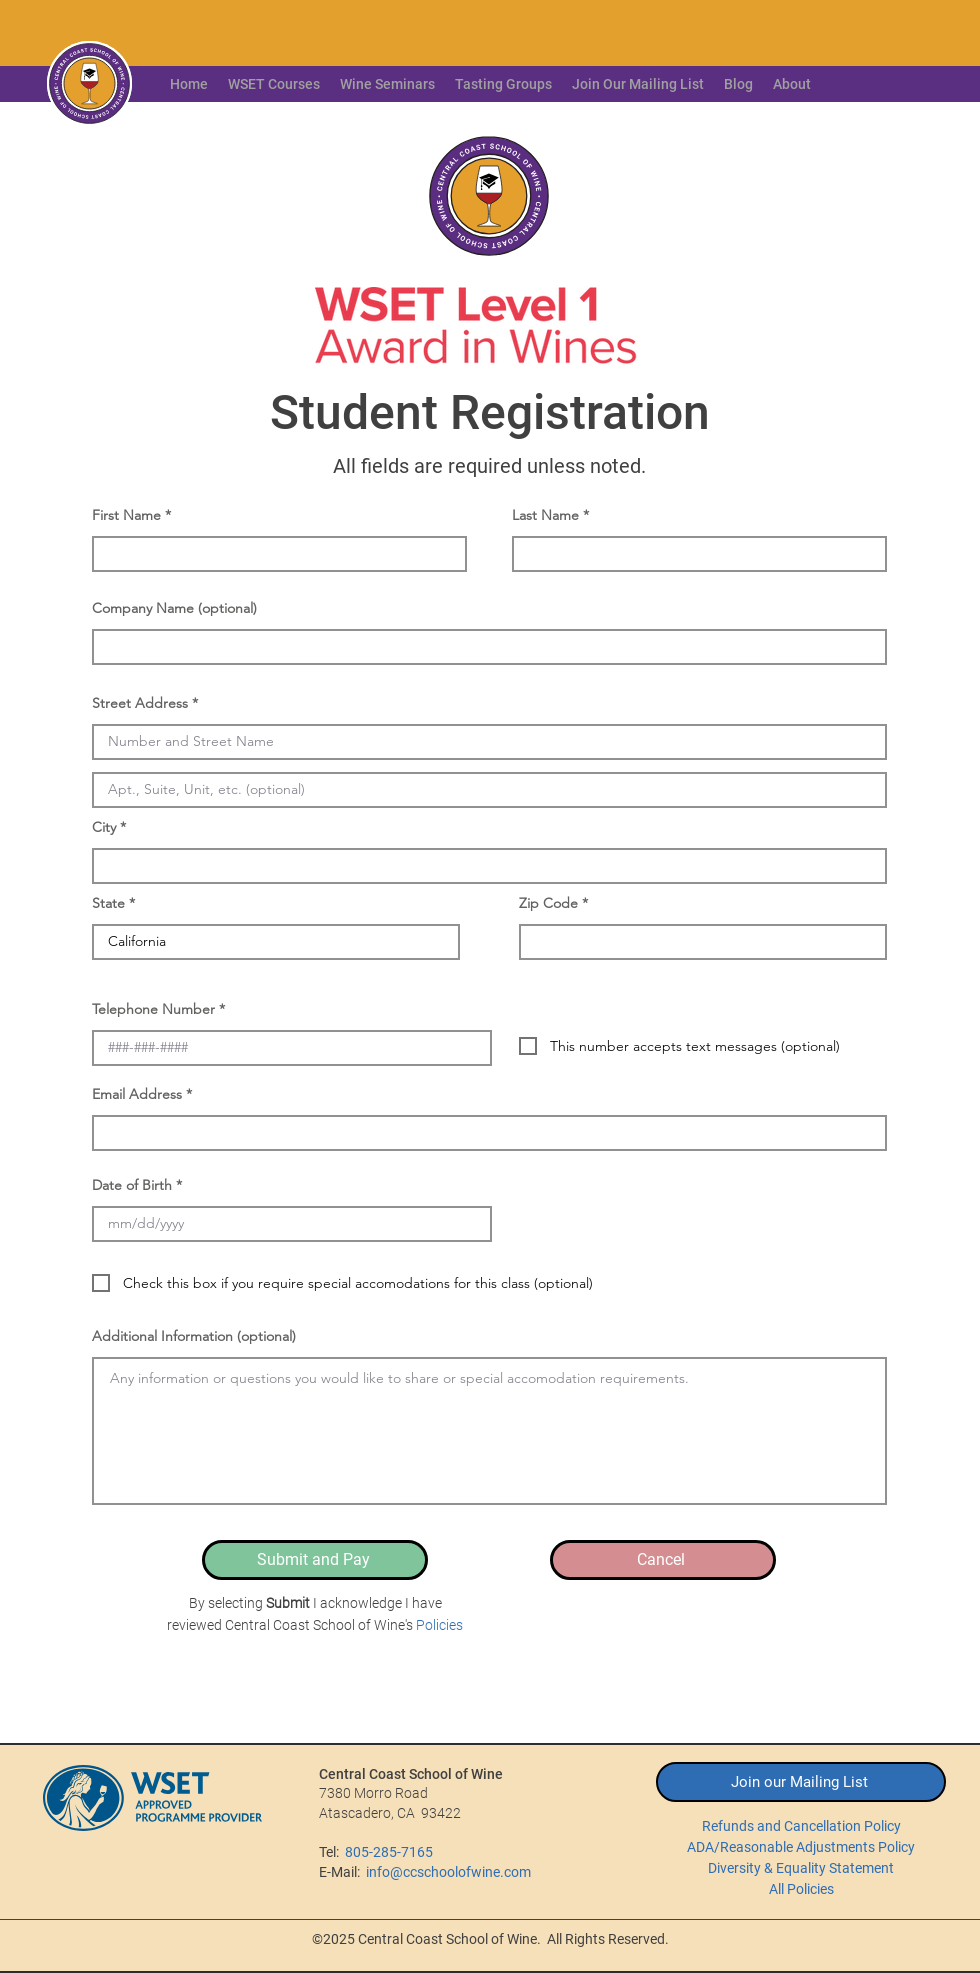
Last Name (545, 515)
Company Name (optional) (174, 608)
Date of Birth (132, 1185)
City (104, 827)
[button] (792, 84)
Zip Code (548, 903)
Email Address (137, 1094)
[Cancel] (663, 1560)
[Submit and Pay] (315, 1560)
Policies (439, 1625)
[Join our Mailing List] (801, 1782)
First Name (126, 515)
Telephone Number (153, 1009)
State (108, 903)
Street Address (140, 703)
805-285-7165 (389, 1852)
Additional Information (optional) (194, 1336)
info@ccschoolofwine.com (448, 1872)
